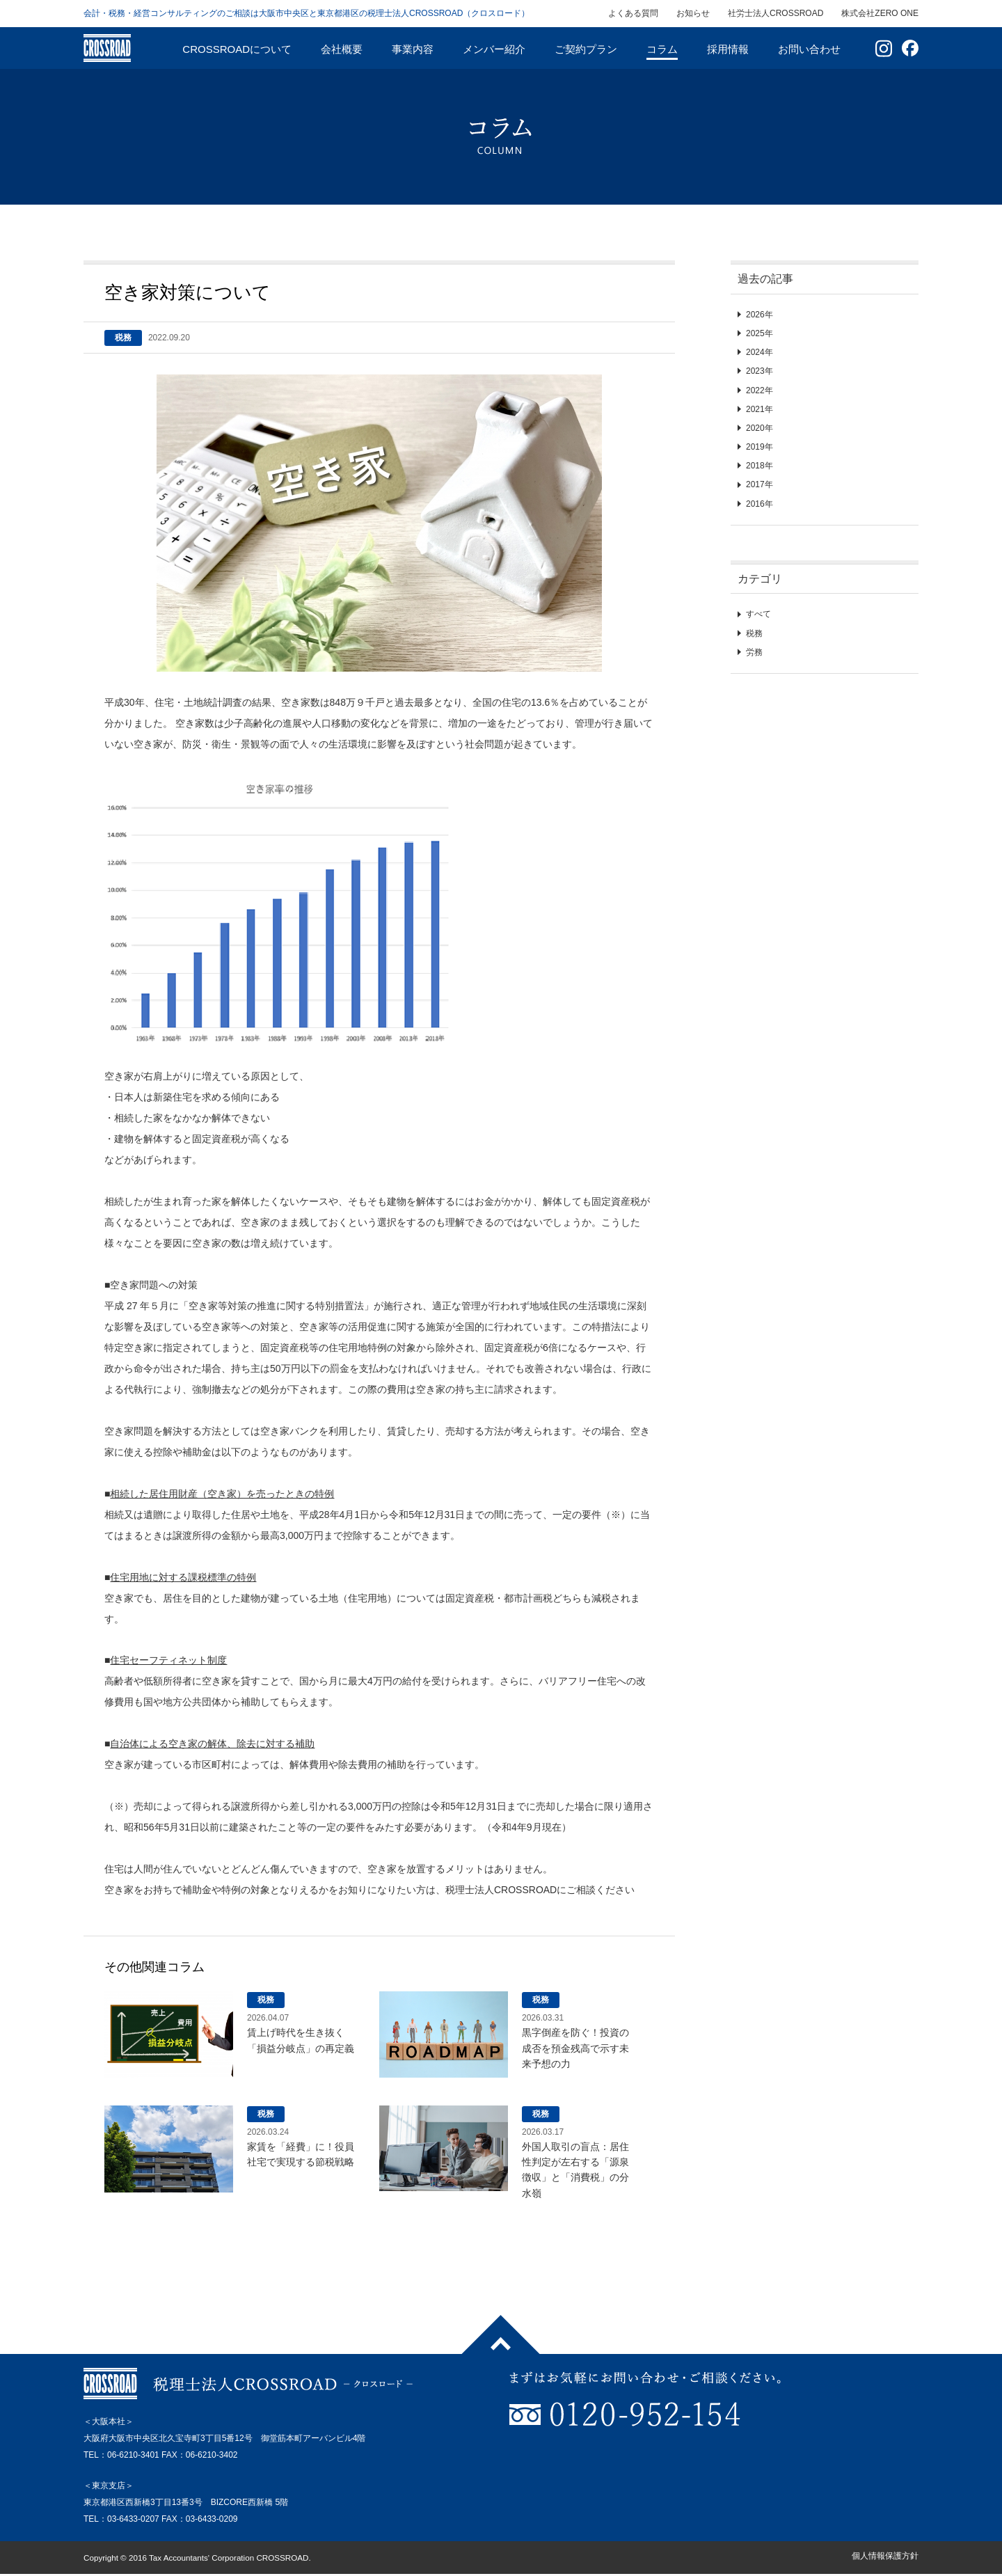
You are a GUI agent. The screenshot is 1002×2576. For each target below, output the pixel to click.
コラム (662, 49)
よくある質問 (633, 13)
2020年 (759, 428)
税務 (754, 633)
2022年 (759, 390)
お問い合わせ (809, 49)
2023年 (759, 371)
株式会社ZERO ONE (879, 13)
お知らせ (693, 13)
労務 (754, 652)
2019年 (759, 447)
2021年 (759, 409)
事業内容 (413, 49)
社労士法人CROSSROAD (775, 13)
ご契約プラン (586, 49)
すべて (758, 614)
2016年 (759, 504)
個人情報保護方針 (885, 2556)
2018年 (759, 466)
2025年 (759, 333)
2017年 (759, 484)
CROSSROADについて (237, 49)
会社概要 (342, 49)
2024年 (759, 352)
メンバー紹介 (494, 49)
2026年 (759, 314)
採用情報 (728, 49)
